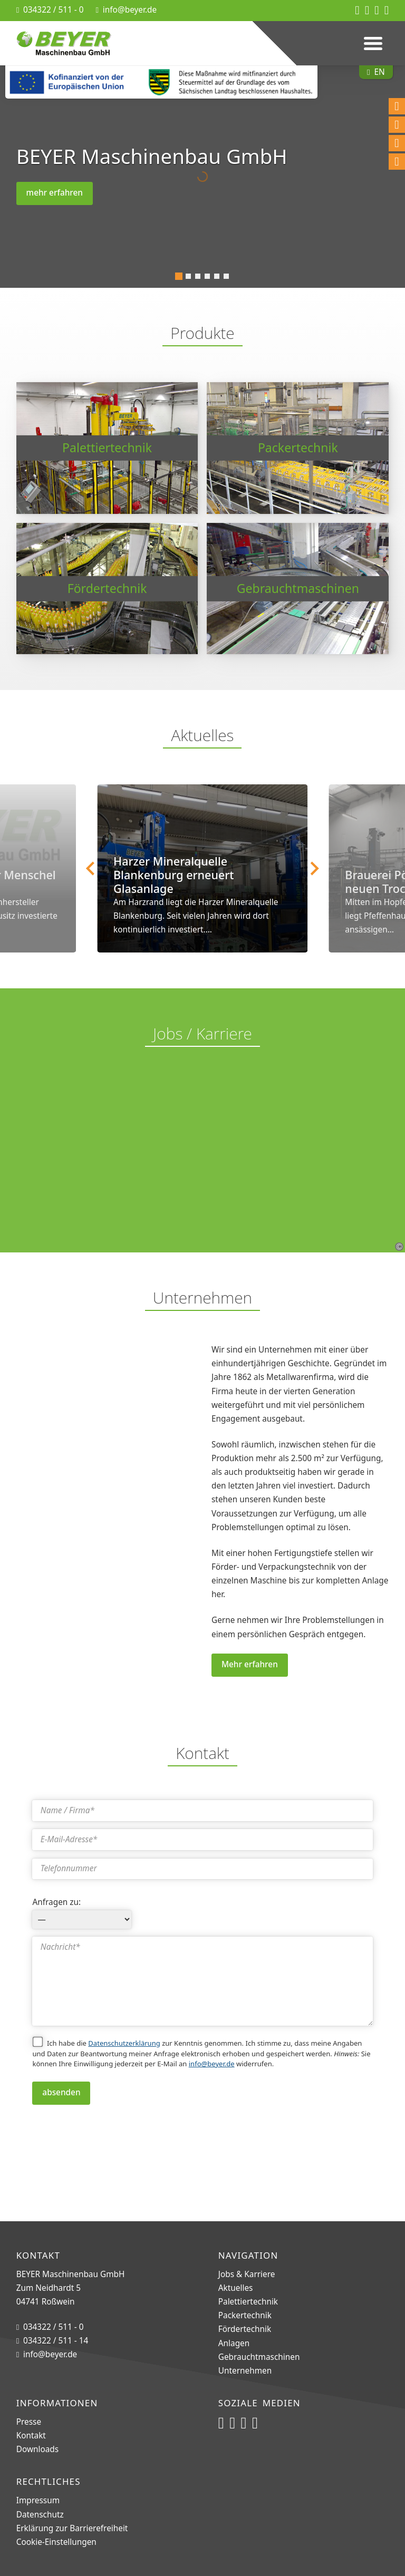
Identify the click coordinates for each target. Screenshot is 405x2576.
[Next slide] (314, 868)
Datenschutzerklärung (124, 2043)
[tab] (178, 276)
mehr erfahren (54, 192)
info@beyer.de (130, 9)
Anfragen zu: (56, 1902)
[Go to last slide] (91, 868)
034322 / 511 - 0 (53, 9)
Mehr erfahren (249, 1664)
